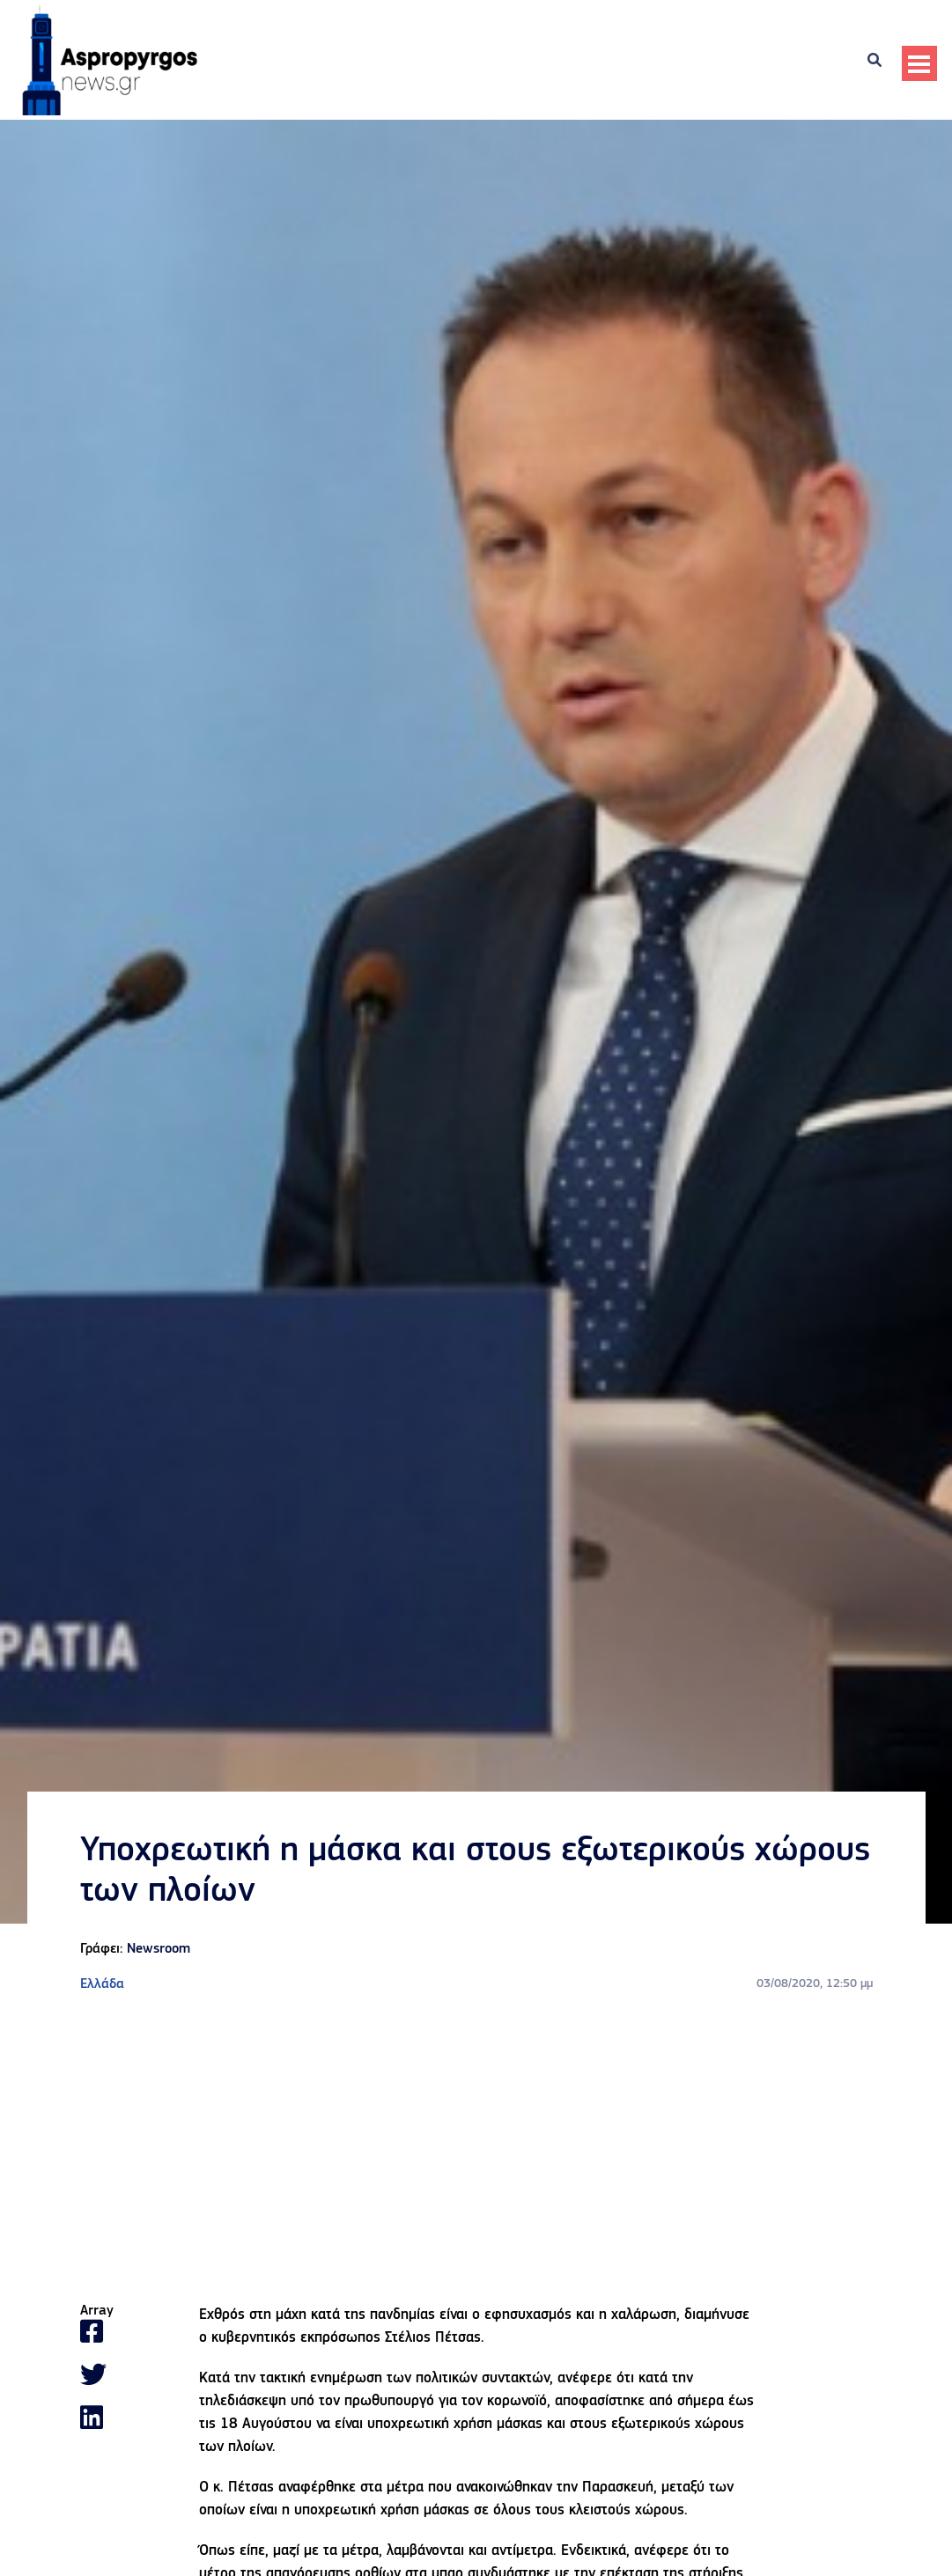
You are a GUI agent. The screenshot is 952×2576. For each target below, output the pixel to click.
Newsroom (158, 1949)
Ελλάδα (102, 1984)
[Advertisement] (476, 2149)
